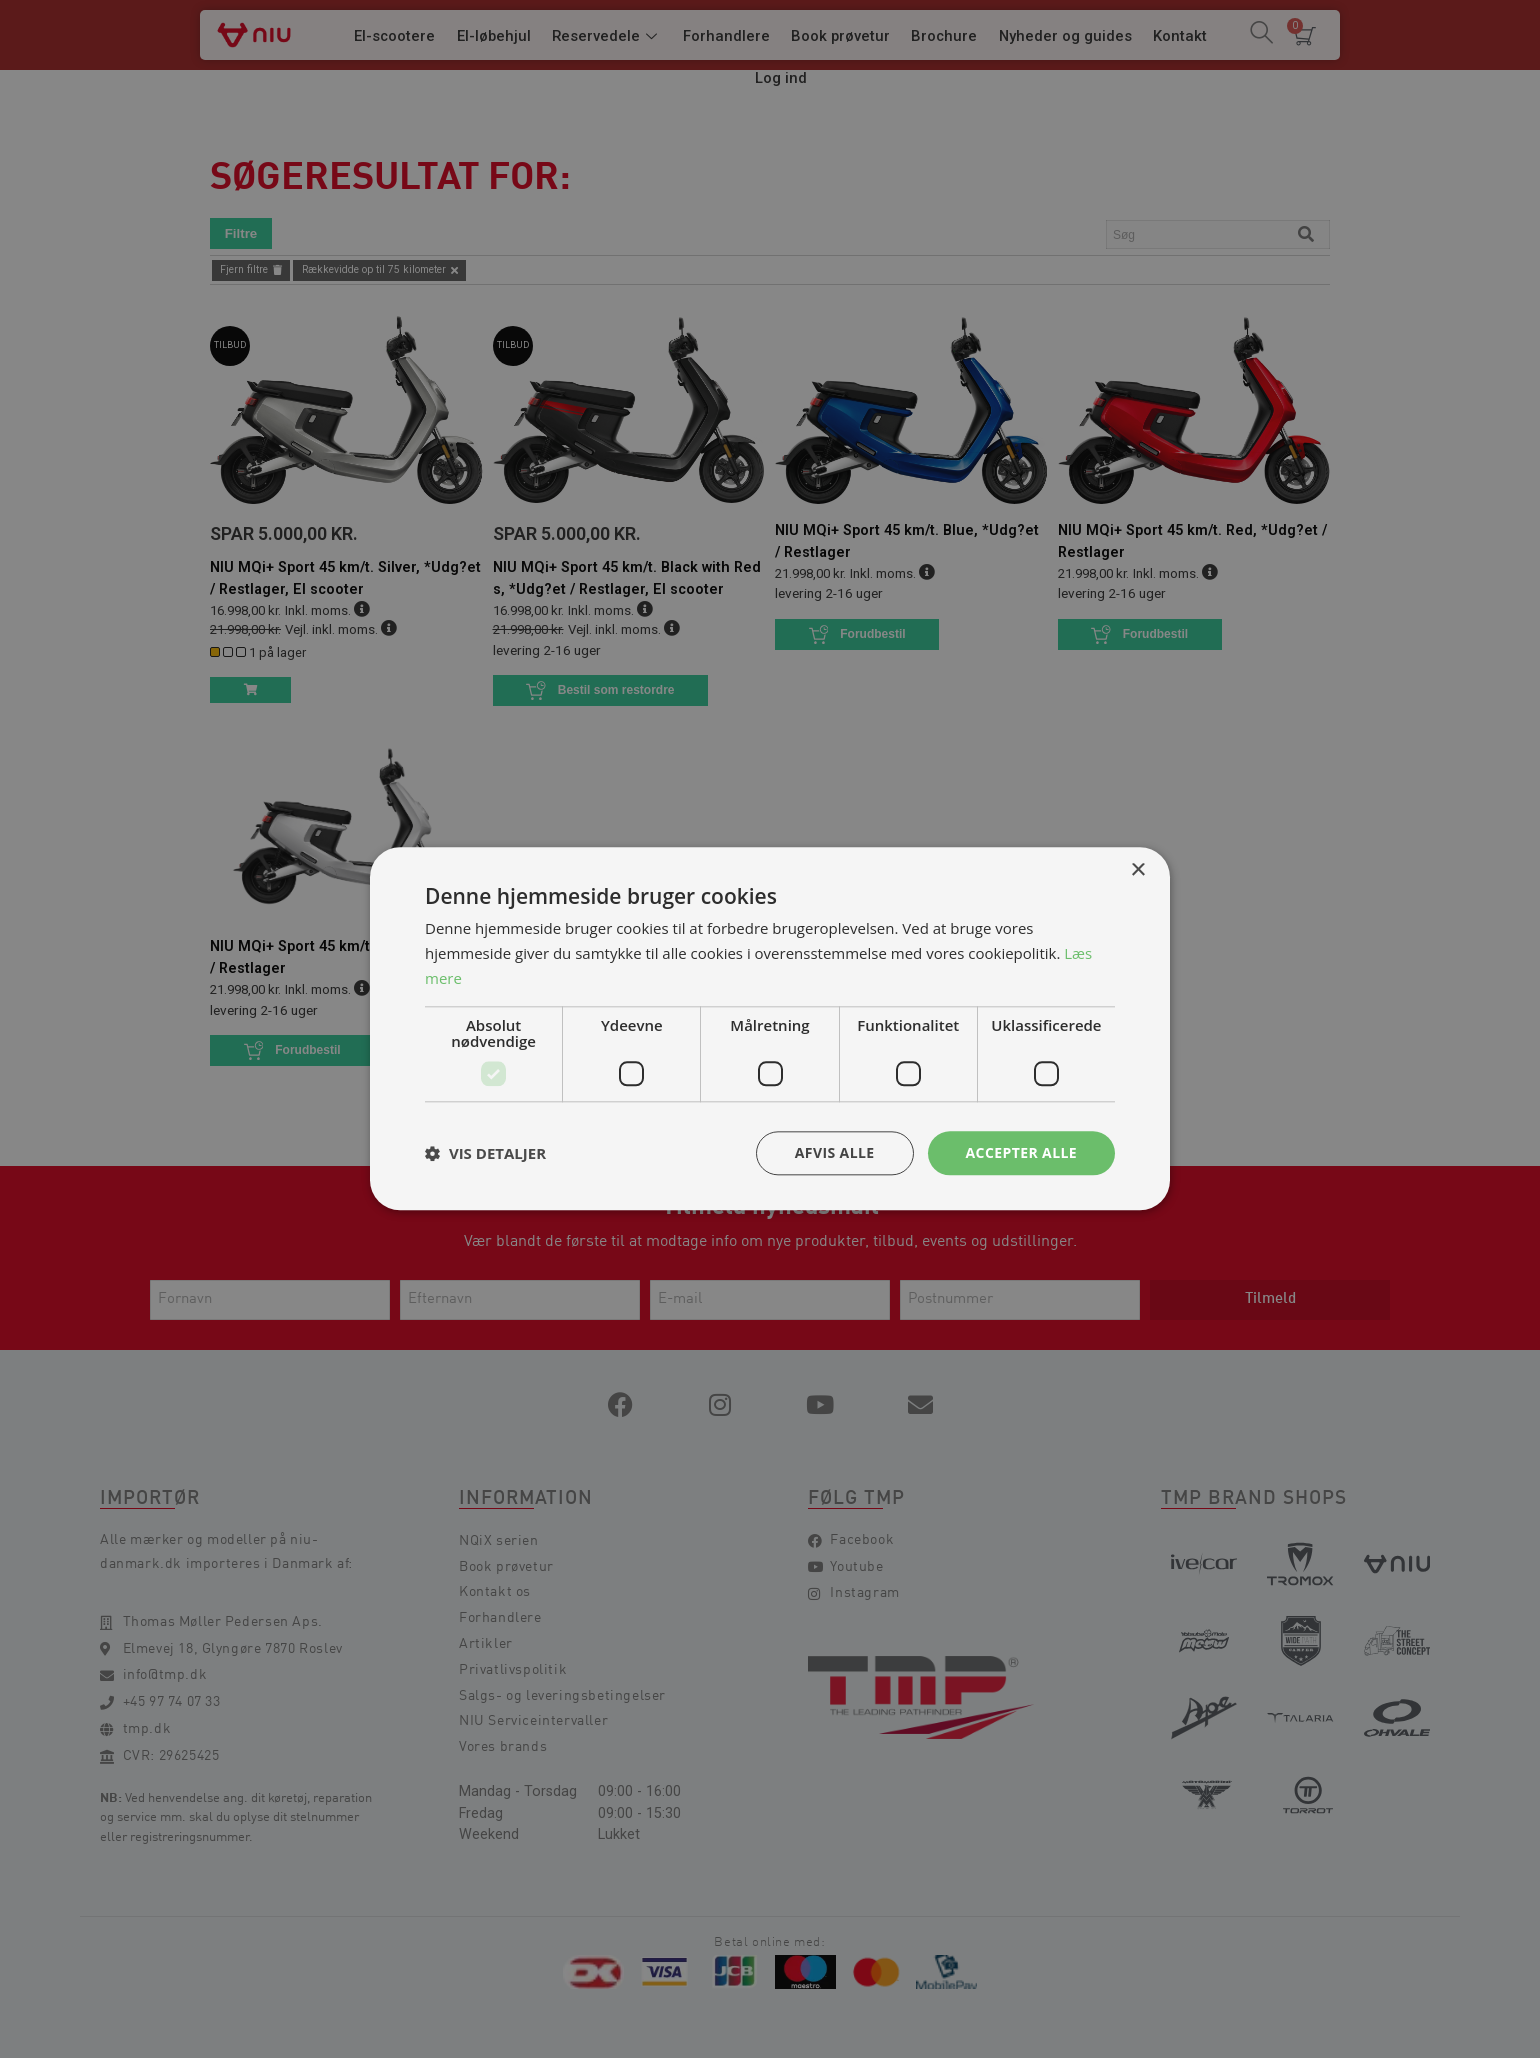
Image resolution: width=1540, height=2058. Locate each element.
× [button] (1137, 870)
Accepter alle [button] (1021, 1152)
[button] (485, 1153)
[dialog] (770, 1029)
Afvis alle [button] (835, 1152)
